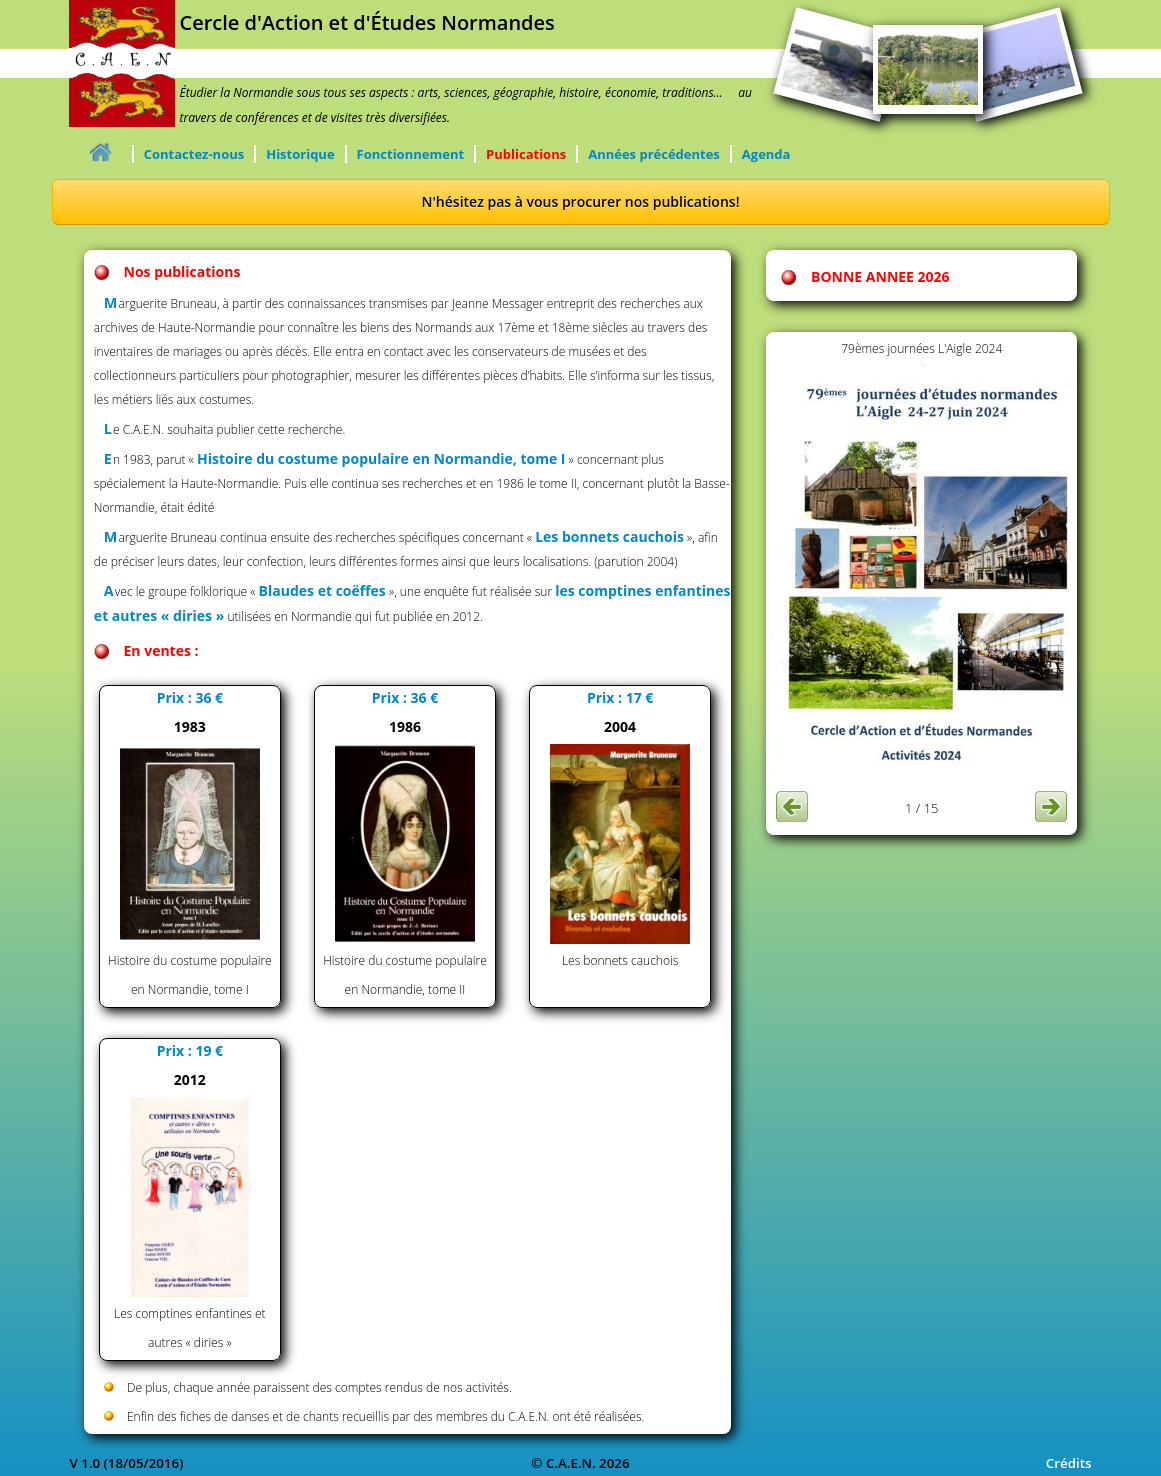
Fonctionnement (410, 154)
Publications (526, 154)
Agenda (766, 154)
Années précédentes (654, 154)
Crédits (1069, 1463)
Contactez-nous (194, 154)
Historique (300, 154)
